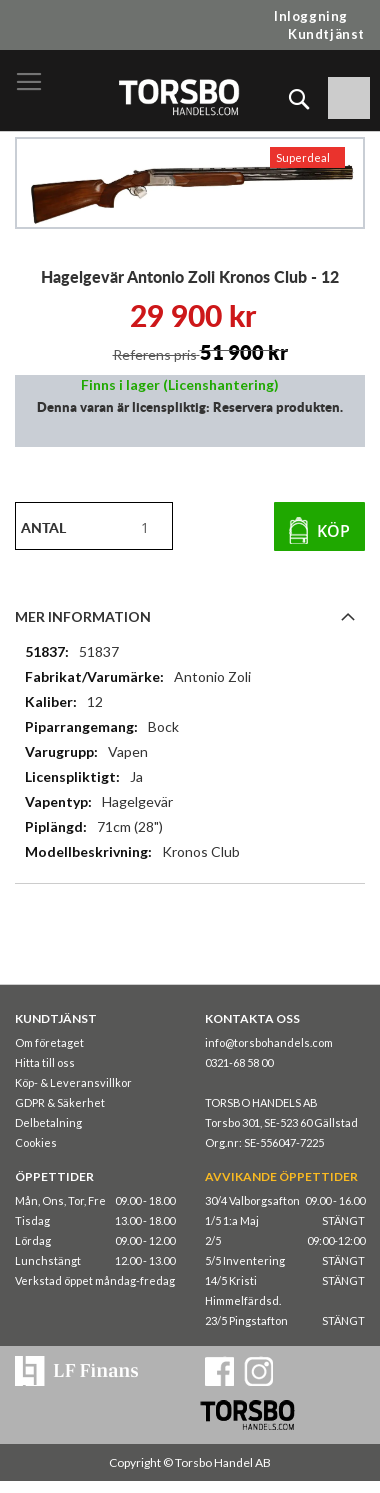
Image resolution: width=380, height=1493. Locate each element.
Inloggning (311, 16)
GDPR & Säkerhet (60, 1102)
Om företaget (49, 1042)
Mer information (83, 616)
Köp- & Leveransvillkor (73, 1082)
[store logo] (178, 96)
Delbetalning (48, 1122)
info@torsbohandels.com (269, 1042)
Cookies (36, 1142)
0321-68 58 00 (239, 1062)
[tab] (190, 616)
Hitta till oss (45, 1062)
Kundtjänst (326, 34)
